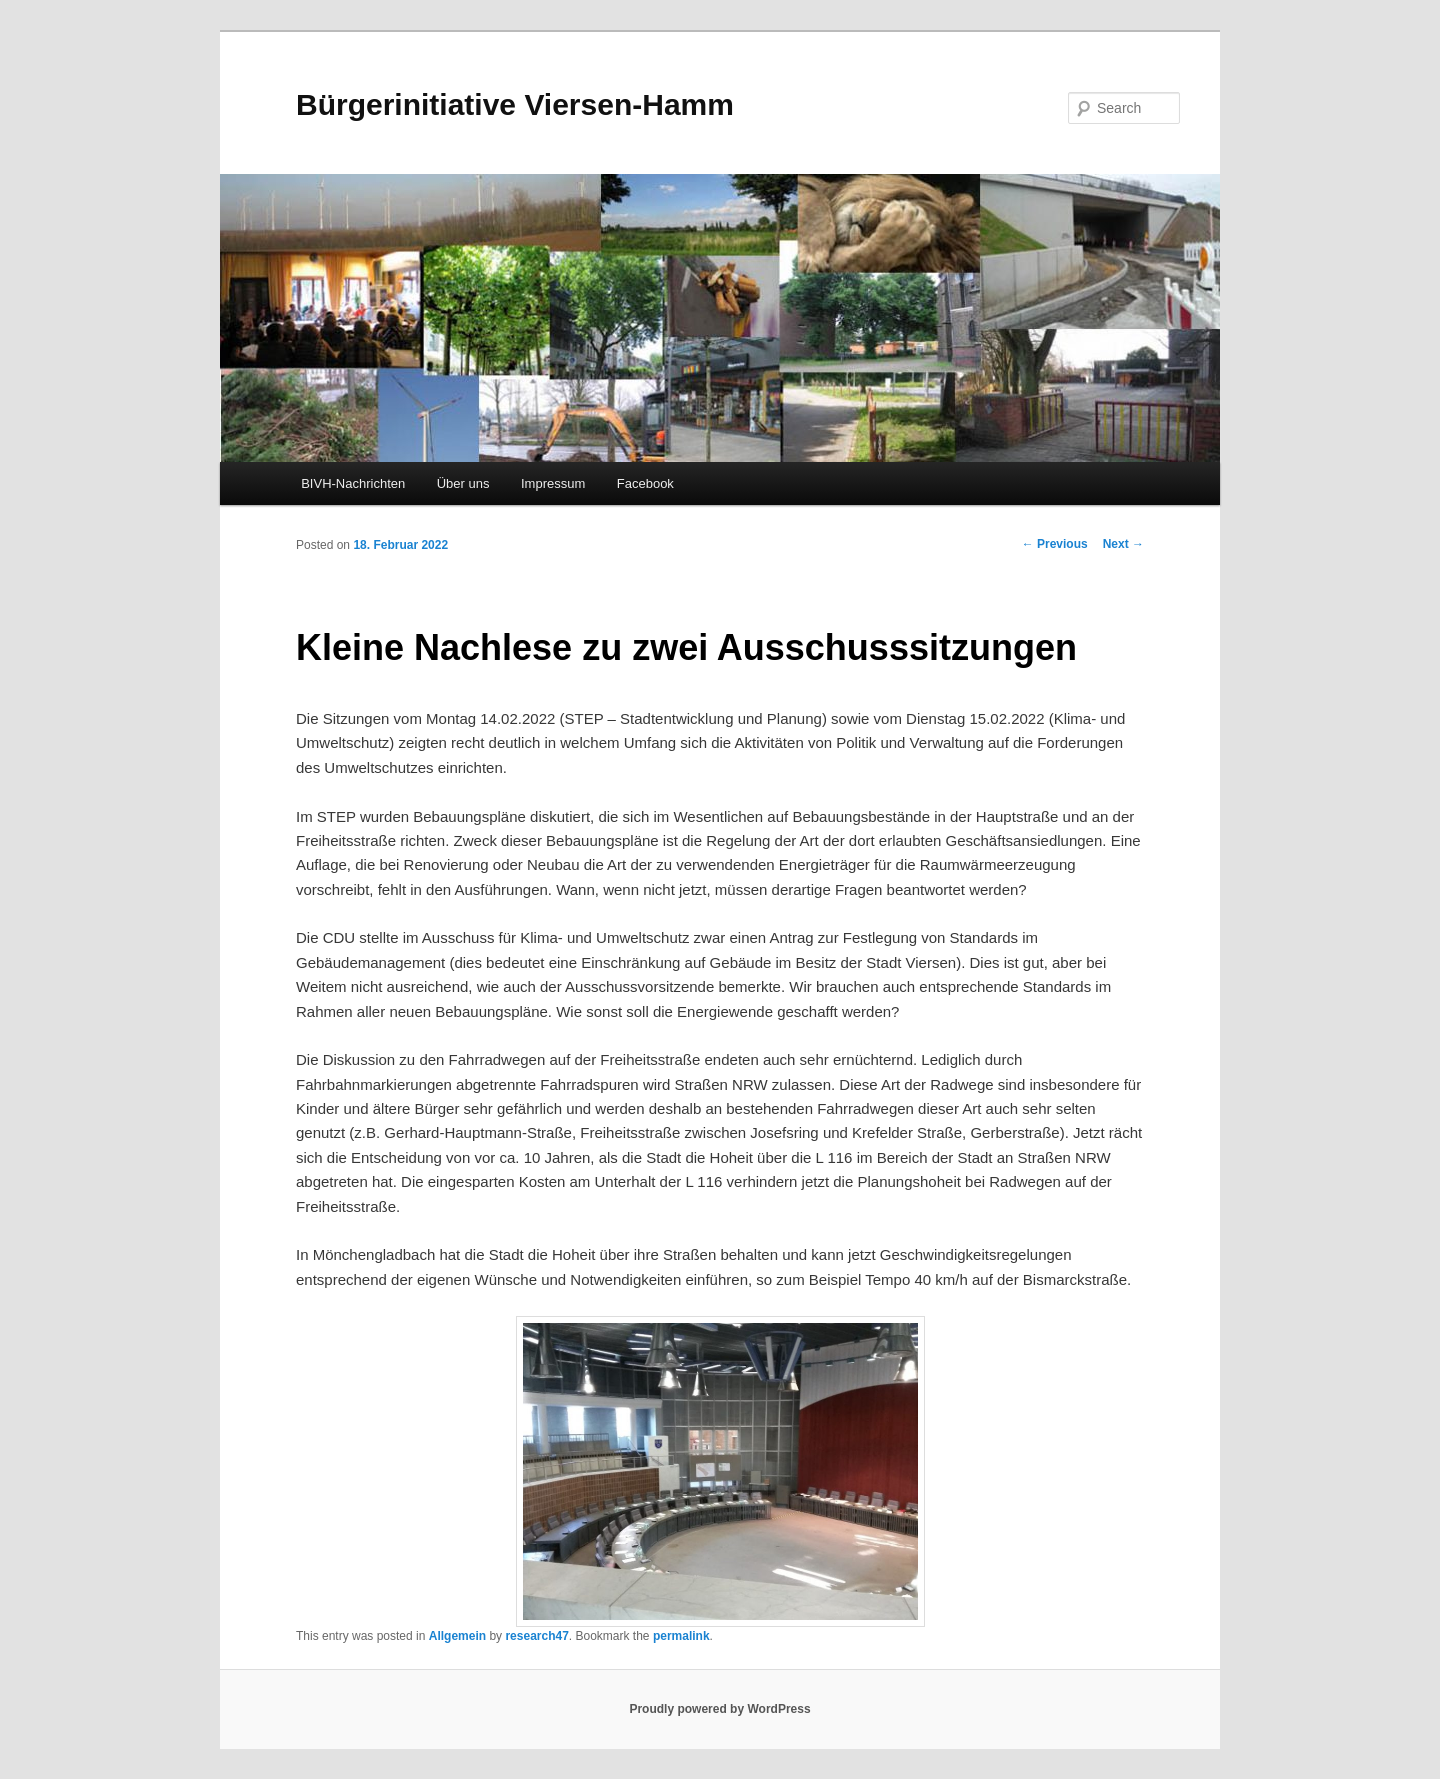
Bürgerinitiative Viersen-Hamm (515, 104)
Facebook (645, 483)
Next (1123, 544)
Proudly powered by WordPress (719, 1709)
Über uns (463, 483)
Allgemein (457, 1636)
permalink (681, 1636)
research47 (536, 1636)
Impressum (553, 483)
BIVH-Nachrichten (353, 483)
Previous (1055, 544)
